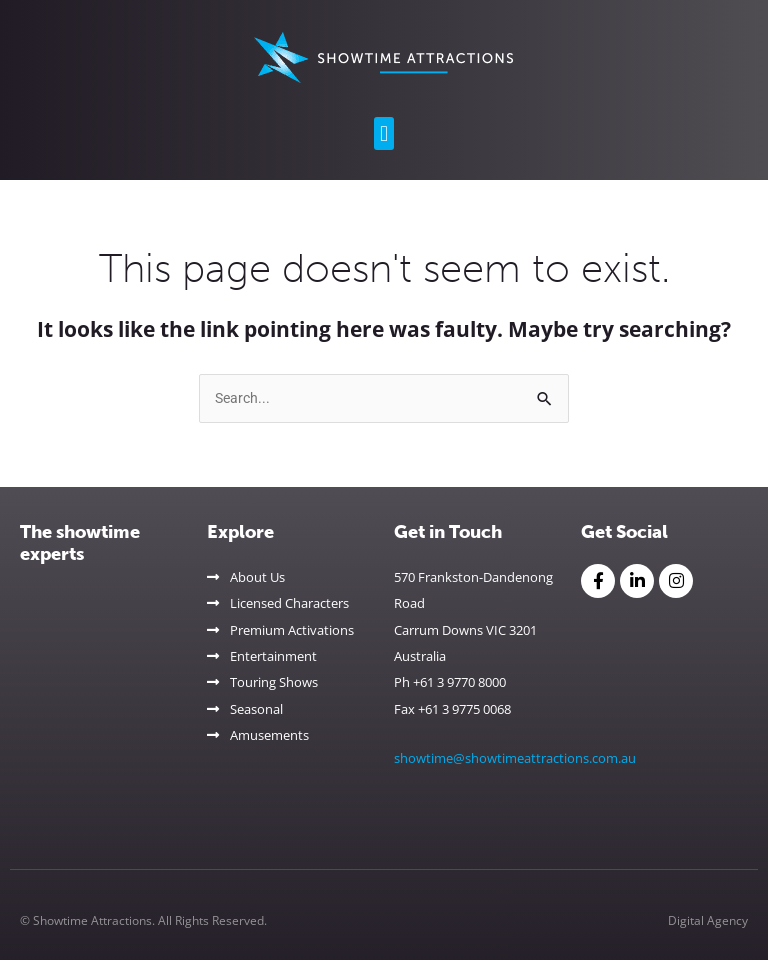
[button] (383, 133)
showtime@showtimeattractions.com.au (515, 758)
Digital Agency (708, 920)
